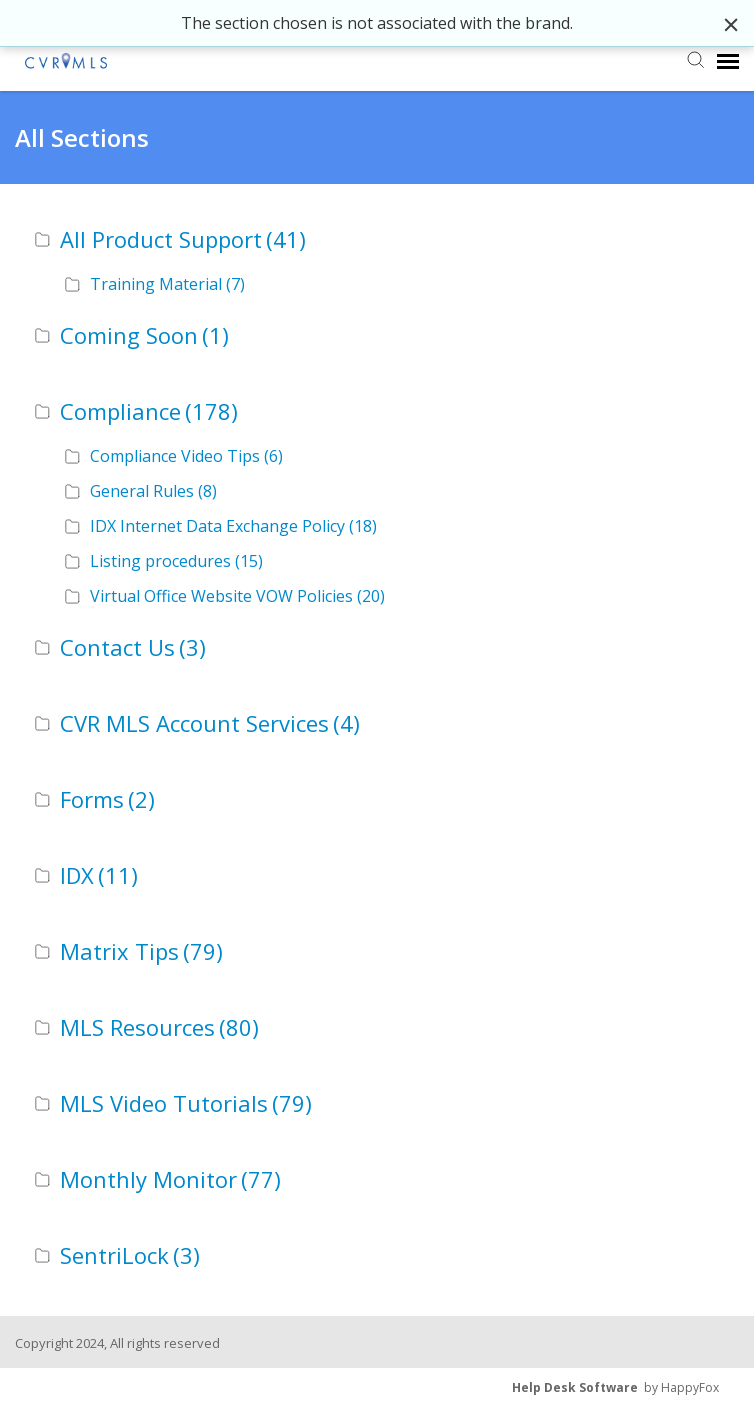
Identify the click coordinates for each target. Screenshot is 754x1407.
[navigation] (728, 61)
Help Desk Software (575, 1387)
